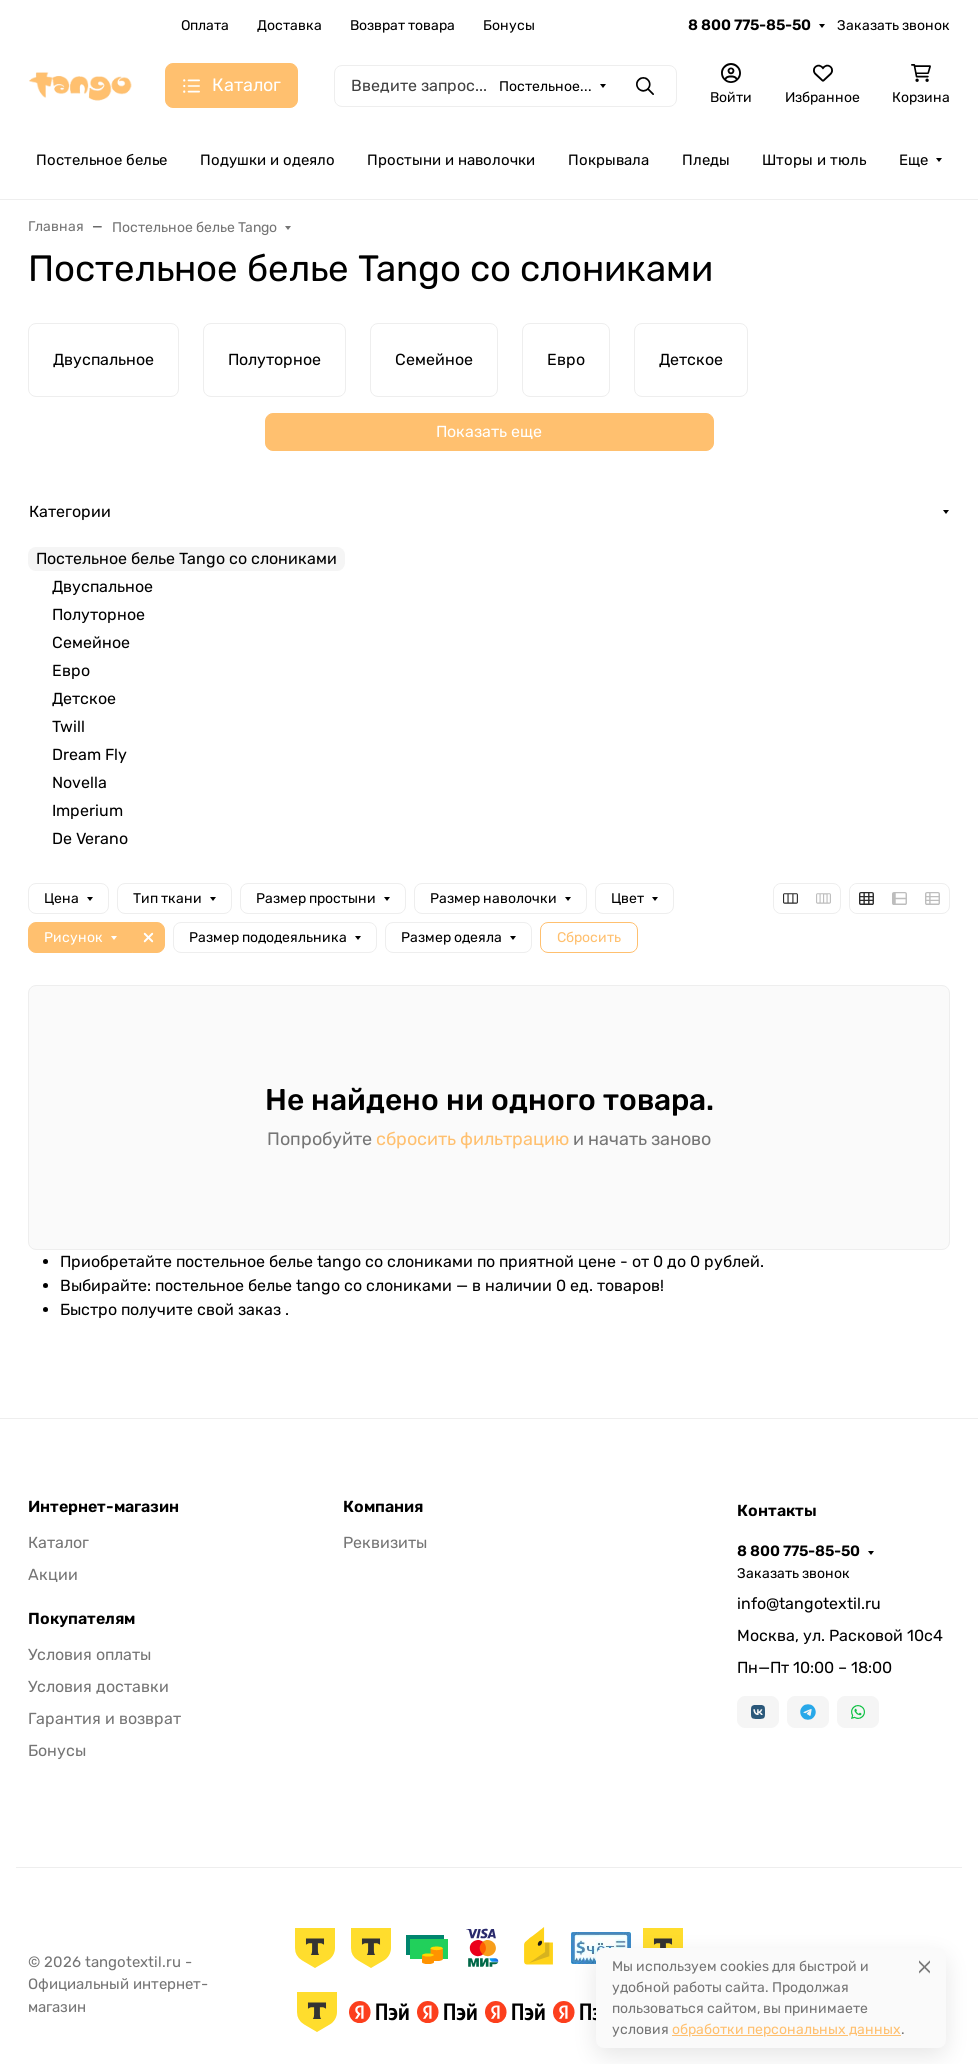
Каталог (58, 1542)
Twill (68, 726)
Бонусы (509, 25)
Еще (913, 160)
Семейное (91, 642)
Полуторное (98, 614)
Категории (70, 511)
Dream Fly (89, 754)
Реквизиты (385, 1542)
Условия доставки (98, 1686)
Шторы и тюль (814, 160)
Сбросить (589, 937)
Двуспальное (102, 586)
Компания (383, 1507)
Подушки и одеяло (267, 160)
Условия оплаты (89, 1654)
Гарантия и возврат (104, 1718)
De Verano (90, 838)
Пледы (706, 160)
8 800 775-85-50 (749, 25)
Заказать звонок (893, 25)
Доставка (289, 25)
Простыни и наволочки (451, 160)
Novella (79, 782)
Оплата (205, 25)
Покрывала (608, 160)
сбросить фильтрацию (472, 1139)
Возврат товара (402, 25)
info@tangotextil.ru (809, 1603)
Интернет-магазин (103, 1507)
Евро (71, 670)
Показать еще (489, 431)
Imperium (87, 810)
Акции (53, 1574)
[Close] (924, 1966)
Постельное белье (101, 160)
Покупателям (81, 1619)
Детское (84, 698)
